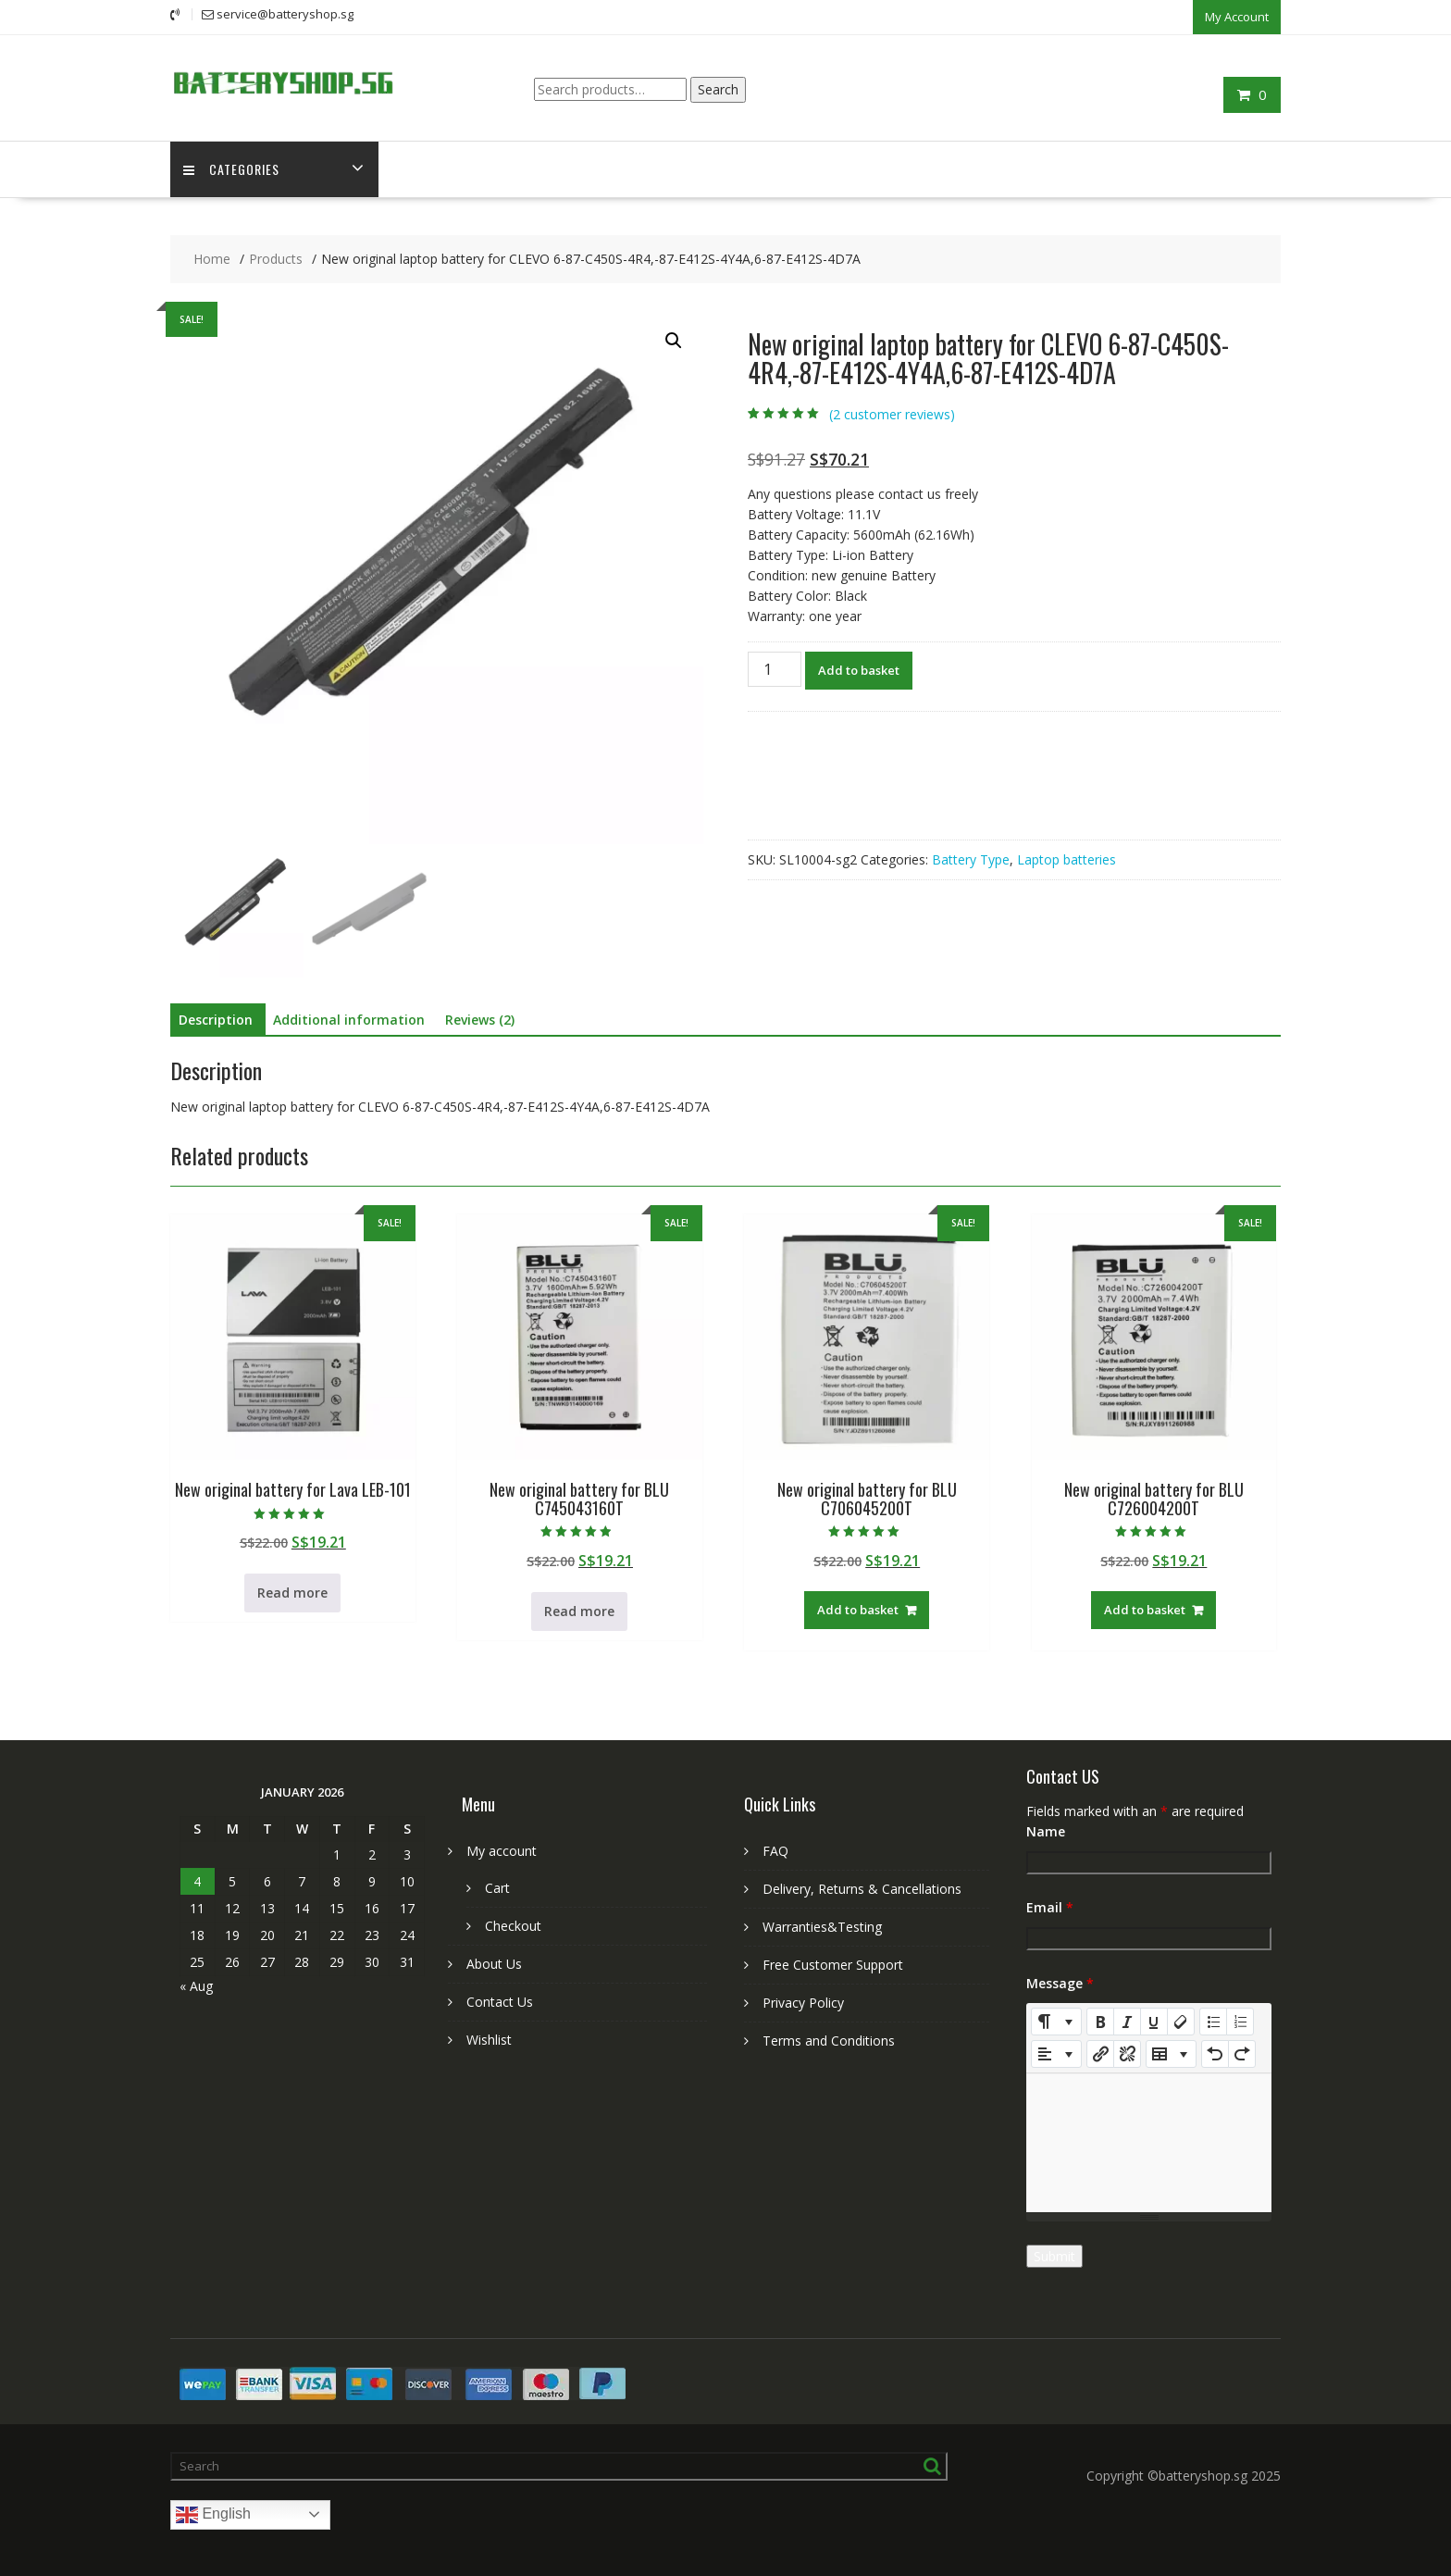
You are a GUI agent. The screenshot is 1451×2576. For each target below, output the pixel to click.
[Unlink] (1127, 2053)
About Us (494, 1963)
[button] (673, 339)
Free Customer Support (833, 1963)
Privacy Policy (803, 2001)
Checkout (513, 1925)
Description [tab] (216, 1018)
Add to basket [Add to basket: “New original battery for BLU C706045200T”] (858, 1608)
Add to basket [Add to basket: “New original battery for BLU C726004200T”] (1144, 1608)
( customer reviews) (892, 414)
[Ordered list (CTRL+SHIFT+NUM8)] (1240, 2021)
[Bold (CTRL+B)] (1100, 2021)
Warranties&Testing (822, 1926)
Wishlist (489, 2038)
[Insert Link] (1100, 2053)
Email (1049, 1906)
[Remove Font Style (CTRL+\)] (1181, 2021)
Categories (232, 168)
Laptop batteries (1066, 858)
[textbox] (1148, 2141)
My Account (1237, 15)
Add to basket (858, 669)
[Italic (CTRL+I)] (1127, 2021)
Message (1060, 1982)
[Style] (1056, 2021)
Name (1045, 1830)
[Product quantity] (774, 668)
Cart (497, 1887)
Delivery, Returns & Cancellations (862, 1888)
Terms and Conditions (829, 2039)
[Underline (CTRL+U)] (1154, 2021)
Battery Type (971, 858)
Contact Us (499, 2001)
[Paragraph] (1056, 2053)
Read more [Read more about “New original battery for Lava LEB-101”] (292, 1591)
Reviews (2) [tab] (480, 1018)
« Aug (196, 1985)
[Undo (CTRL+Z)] (1215, 2053)
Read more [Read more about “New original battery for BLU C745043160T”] (579, 1610)
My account (501, 1850)
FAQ (775, 1850)
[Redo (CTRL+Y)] (1242, 2053)
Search (718, 87)
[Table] (1171, 2053)
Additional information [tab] (349, 1018)
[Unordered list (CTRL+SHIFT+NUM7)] (1213, 2021)
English (213, 2514)
